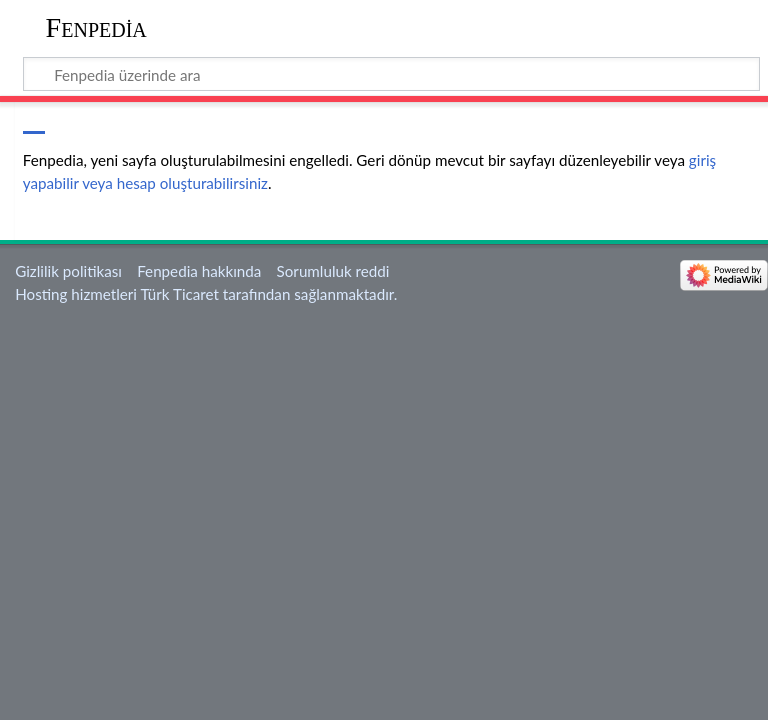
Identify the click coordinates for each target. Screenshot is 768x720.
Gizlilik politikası (68, 271)
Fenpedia (96, 27)
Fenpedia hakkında (199, 271)
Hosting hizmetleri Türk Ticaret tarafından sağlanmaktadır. (206, 294)
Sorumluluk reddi (333, 271)
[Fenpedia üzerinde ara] (392, 74)
